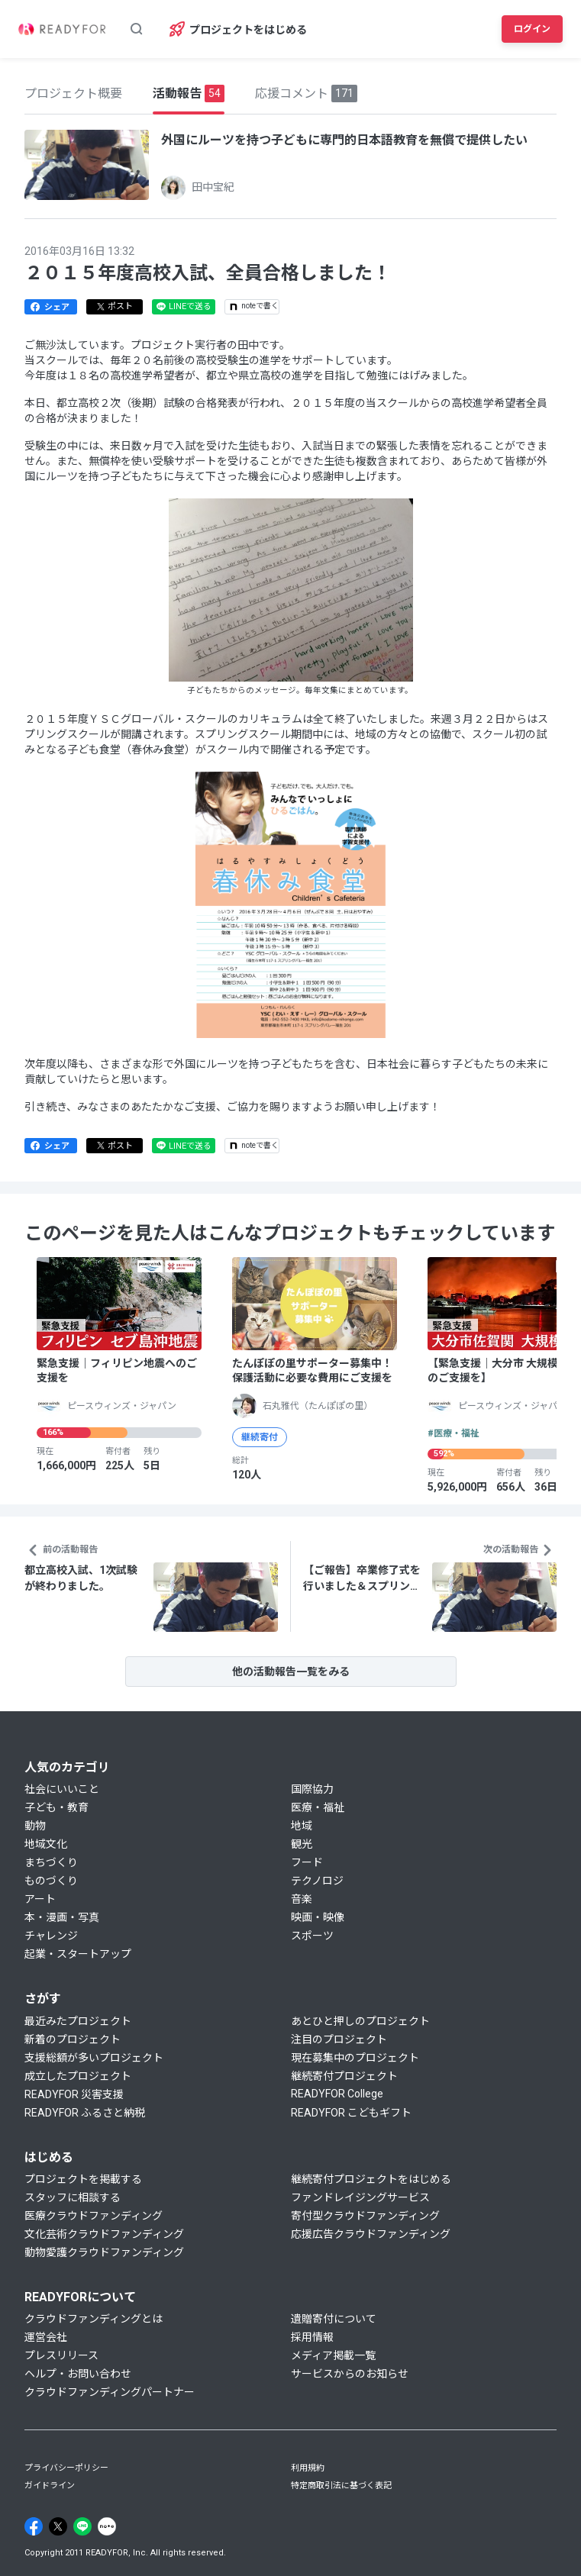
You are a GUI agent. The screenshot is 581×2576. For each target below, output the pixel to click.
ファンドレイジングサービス (360, 2197)
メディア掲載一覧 (333, 2355)
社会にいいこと (61, 1789)
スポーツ (312, 1936)
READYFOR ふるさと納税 (84, 2113)
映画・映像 (317, 1917)
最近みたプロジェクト (77, 2021)
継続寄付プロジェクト (344, 2076)
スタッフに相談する (72, 2197)
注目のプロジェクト (339, 2039)
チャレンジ (51, 1936)
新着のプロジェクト (72, 2039)
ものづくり (51, 1881)
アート (40, 1899)
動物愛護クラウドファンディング (104, 2252)
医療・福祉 (317, 1807)
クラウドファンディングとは (93, 2319)
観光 (301, 1844)
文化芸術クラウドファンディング (104, 2234)
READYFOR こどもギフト (351, 2113)
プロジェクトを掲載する (83, 2179)
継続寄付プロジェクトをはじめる (371, 2179)
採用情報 (312, 2337)
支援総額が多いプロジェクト (93, 2058)
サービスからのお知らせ (349, 2374)
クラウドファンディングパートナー (109, 2392)
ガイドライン (49, 2486)
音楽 (301, 1899)
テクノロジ (317, 1881)
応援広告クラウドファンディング (370, 2234)
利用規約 (307, 2468)
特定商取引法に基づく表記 (341, 2486)
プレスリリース (61, 2355)
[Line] (82, 2526)
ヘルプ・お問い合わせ (77, 2374)
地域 (301, 1826)
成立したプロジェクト (77, 2076)
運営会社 (45, 2337)
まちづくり (51, 1862)
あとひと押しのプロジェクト (360, 2021)
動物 (35, 1826)
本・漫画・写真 (61, 1917)
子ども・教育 (56, 1807)
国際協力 (312, 1789)
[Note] (107, 2526)
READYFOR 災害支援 (74, 2094)
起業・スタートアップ (77, 1954)
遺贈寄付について (333, 2319)
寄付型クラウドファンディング (365, 2216)
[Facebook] (33, 2526)
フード (307, 1862)
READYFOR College (337, 2094)
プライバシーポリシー (66, 2468)
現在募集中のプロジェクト (355, 2058)
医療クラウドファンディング (93, 2216)
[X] (58, 2526)
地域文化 (45, 1844)
